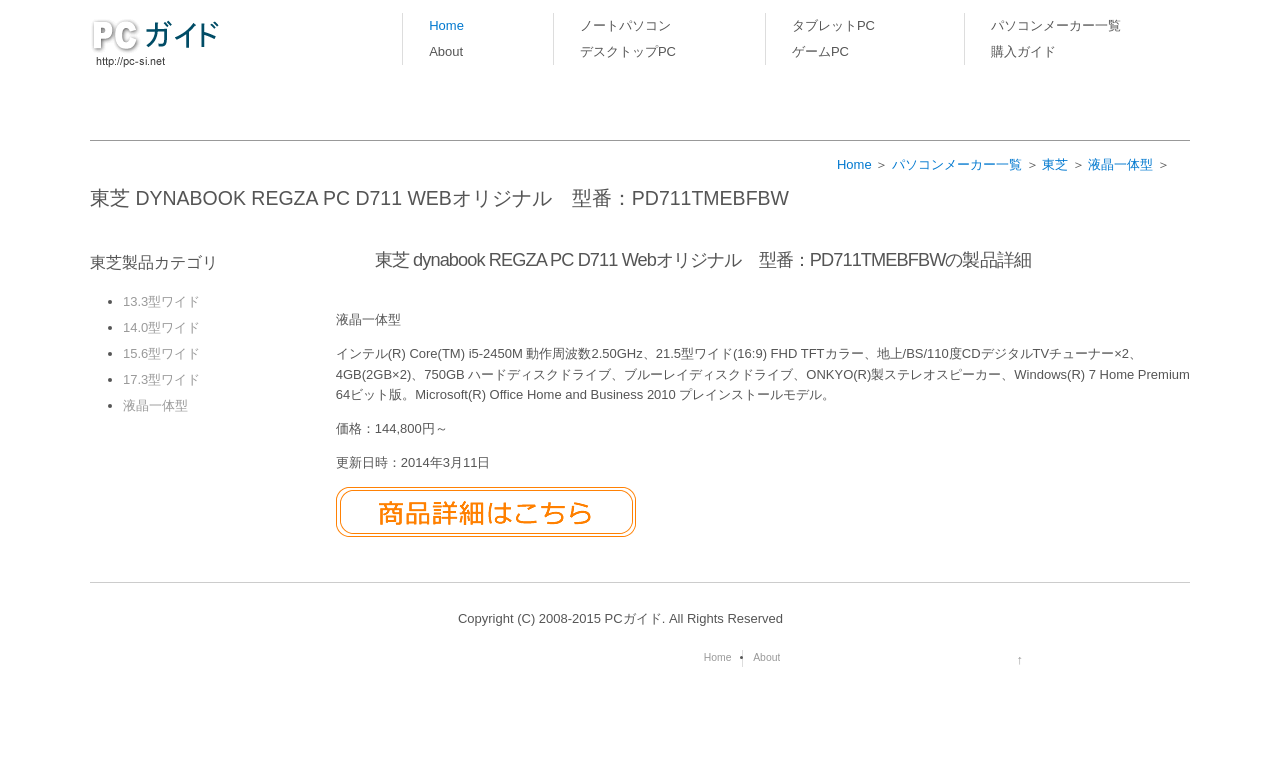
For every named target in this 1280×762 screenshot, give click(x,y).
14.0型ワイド (161, 327)
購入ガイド (1023, 51)
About (446, 51)
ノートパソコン (625, 25)
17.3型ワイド (161, 379)
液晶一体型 (1120, 164)
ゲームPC (820, 51)
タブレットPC (833, 25)
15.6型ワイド (161, 353)
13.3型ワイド (161, 301)
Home (446, 25)
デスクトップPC (628, 51)
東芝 (1055, 164)
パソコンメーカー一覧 (1056, 25)
